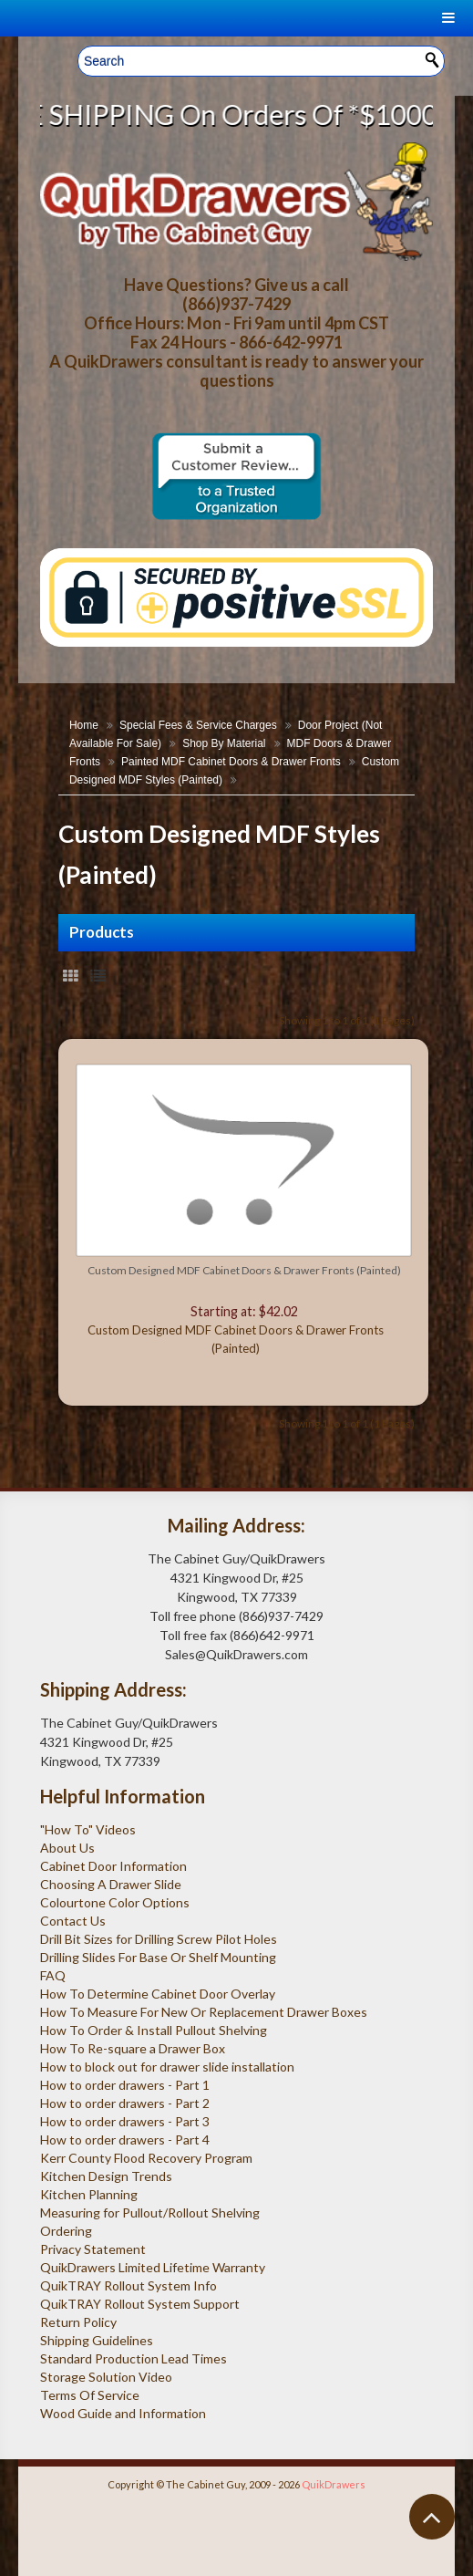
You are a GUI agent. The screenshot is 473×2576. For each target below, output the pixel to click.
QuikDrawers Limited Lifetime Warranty (152, 2267)
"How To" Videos (88, 1829)
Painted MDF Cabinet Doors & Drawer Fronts (231, 761)
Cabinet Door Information (113, 1866)
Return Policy (78, 2322)
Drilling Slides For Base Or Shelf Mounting (158, 1957)
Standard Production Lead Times (133, 2358)
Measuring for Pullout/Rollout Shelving (150, 2212)
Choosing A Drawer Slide (110, 1884)
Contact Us (73, 1920)
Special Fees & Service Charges (198, 725)
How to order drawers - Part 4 (125, 2139)
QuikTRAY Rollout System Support (140, 2303)
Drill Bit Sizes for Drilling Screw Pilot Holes (158, 1939)
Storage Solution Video (106, 2376)
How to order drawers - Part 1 (125, 2085)
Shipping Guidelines (96, 2340)
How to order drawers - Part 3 (125, 2121)
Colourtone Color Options (115, 1902)
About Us (67, 1847)
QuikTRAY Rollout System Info (128, 2285)
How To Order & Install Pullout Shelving (153, 2030)
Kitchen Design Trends (106, 2176)
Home (83, 725)
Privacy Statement (93, 2249)
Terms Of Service (89, 2395)
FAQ (53, 1975)
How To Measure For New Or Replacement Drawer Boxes (203, 2012)
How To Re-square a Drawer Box (132, 2048)
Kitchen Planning (89, 2194)
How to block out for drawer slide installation (167, 2066)
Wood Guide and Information (123, 2413)
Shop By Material (223, 743)
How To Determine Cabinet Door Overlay (157, 1993)
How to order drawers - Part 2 (125, 2103)
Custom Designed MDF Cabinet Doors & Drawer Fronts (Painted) (244, 1270)
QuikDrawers (333, 2484)
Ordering (66, 2230)
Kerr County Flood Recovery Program (146, 2158)
